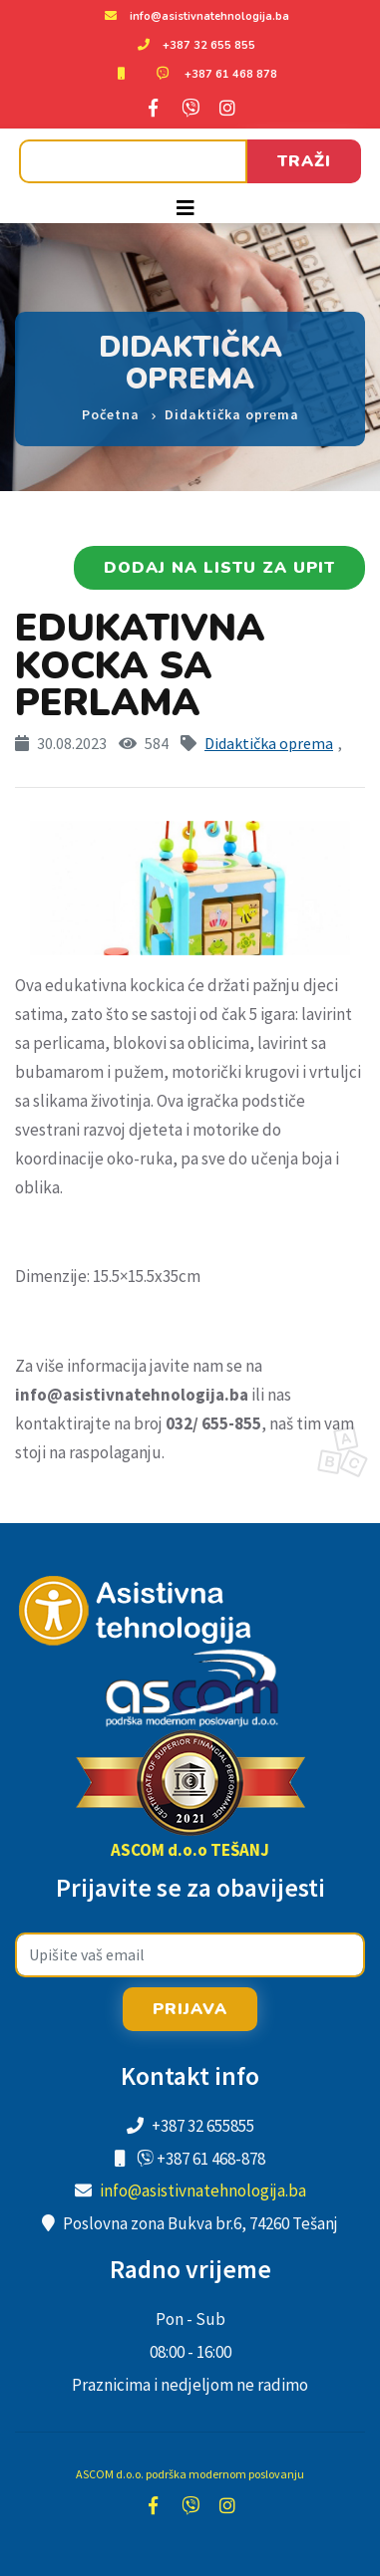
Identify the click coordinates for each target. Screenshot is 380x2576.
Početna (111, 407)
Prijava (190, 2009)
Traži (304, 161)
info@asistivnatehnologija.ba (209, 16)
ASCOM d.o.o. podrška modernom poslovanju (190, 2473)
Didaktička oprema (232, 407)
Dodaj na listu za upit (219, 568)
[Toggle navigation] (185, 208)
